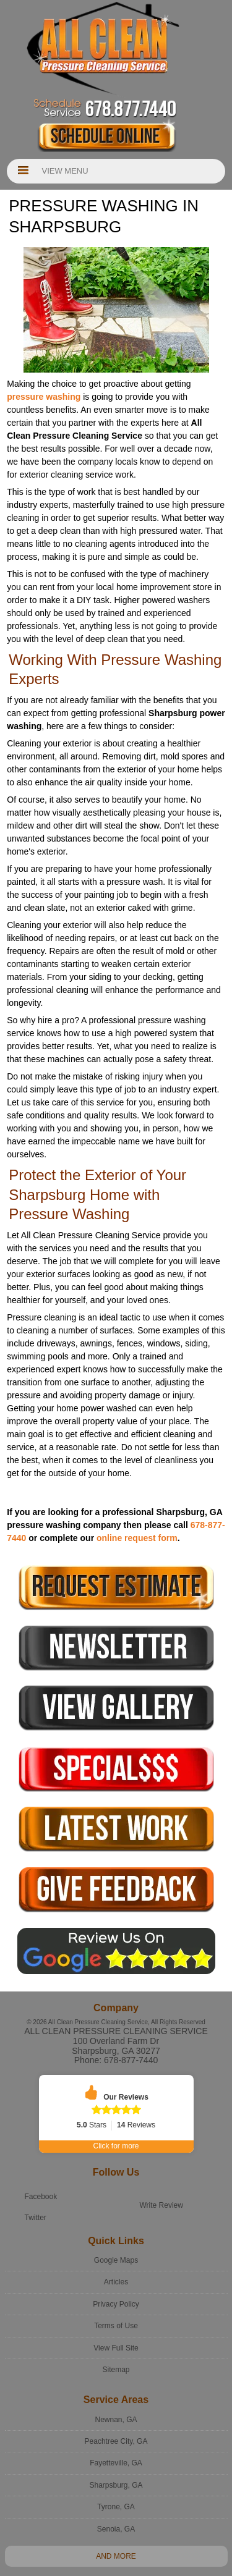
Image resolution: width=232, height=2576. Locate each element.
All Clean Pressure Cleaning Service (115, 2031)
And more (116, 2534)
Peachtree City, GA (116, 2419)
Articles (116, 2259)
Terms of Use (116, 2303)
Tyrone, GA (116, 2484)
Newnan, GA (116, 2396)
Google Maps (116, 2237)
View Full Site (115, 2325)
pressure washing (43, 397)
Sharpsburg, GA (115, 2462)
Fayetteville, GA (116, 2440)
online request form (137, 1538)
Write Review (161, 2182)
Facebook (41, 2173)
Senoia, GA (116, 2506)
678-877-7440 (131, 2060)
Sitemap (115, 2346)
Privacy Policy (116, 2281)
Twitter (35, 2194)
